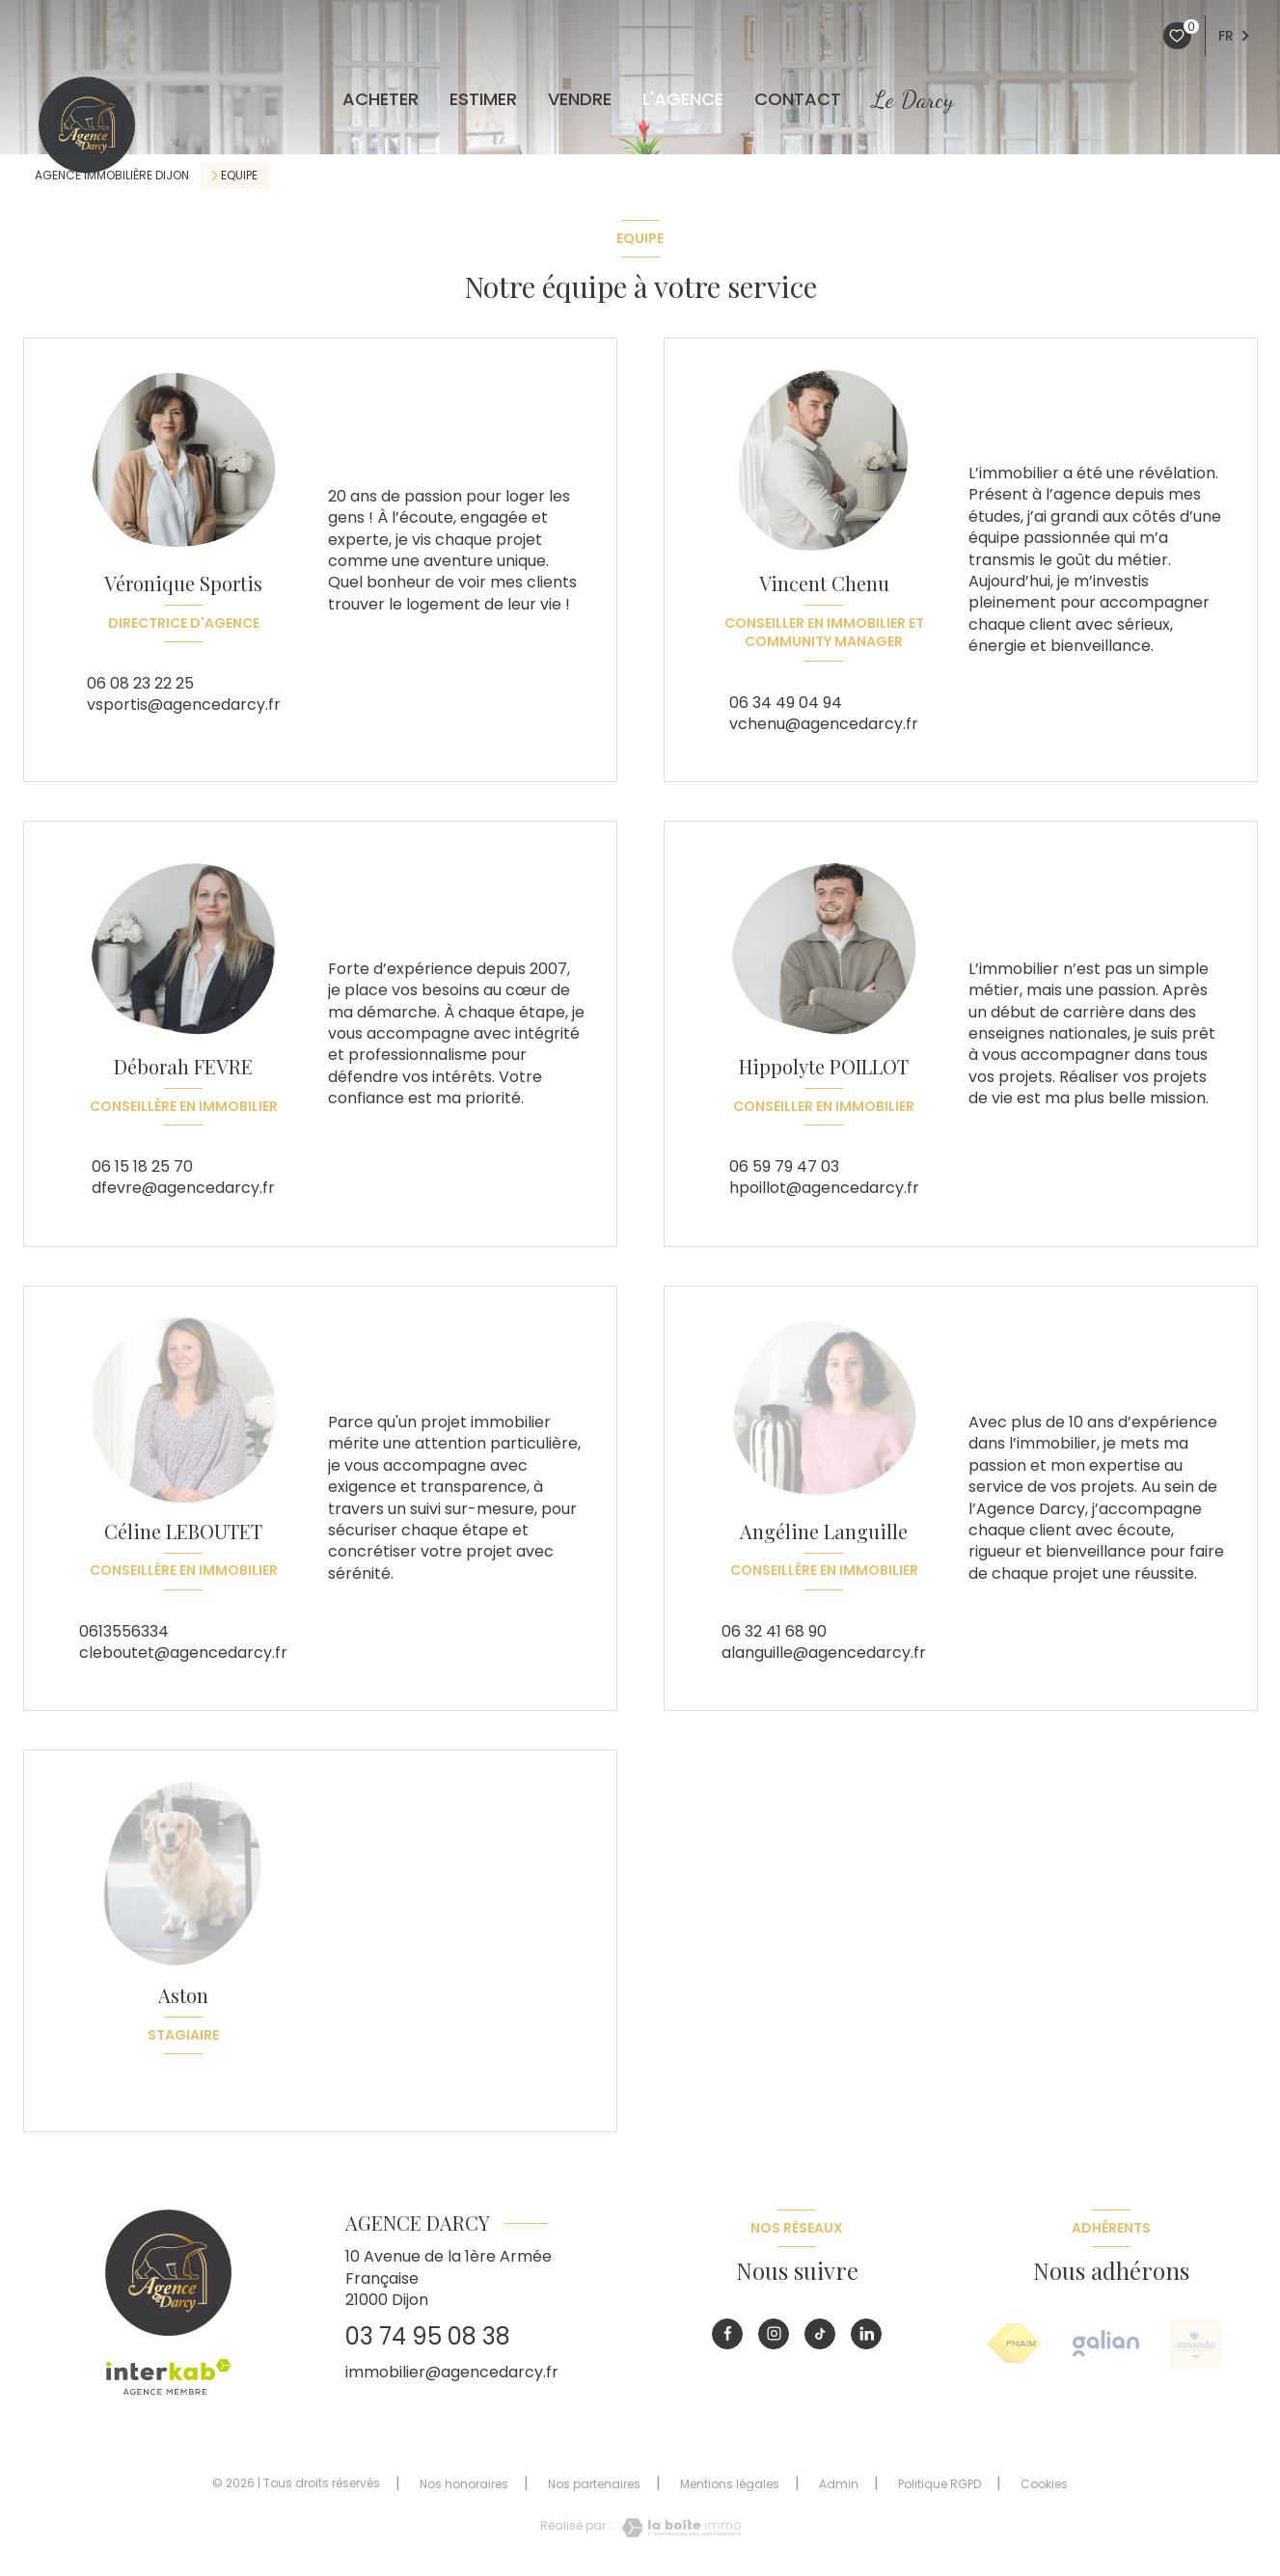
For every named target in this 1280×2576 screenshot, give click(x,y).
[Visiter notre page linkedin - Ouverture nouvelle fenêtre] (866, 2333)
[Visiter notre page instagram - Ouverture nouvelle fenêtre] (773, 2333)
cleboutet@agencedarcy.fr (183, 1652)
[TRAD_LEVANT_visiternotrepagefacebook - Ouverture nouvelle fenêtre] (727, 2333)
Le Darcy (913, 99)
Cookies (1044, 2484)
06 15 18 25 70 (142, 1166)
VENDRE (580, 99)
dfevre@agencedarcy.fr (183, 1188)
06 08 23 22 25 (140, 683)
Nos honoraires (464, 2484)
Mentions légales (729, 2484)
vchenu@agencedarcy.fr (823, 724)
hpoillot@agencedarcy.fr (824, 1188)
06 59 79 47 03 (784, 1166)
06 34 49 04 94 (785, 702)
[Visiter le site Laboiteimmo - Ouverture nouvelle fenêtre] (676, 2527)
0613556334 (124, 1631)
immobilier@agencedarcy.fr (451, 2372)
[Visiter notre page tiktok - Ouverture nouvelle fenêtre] (819, 2333)
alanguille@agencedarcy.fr (824, 1652)
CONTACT (797, 99)
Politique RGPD (939, 2484)
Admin (838, 2484)
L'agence (682, 99)
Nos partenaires (594, 2484)
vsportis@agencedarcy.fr (184, 704)
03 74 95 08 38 (427, 2336)
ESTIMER (483, 99)
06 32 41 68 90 (774, 1631)
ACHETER (380, 99)
